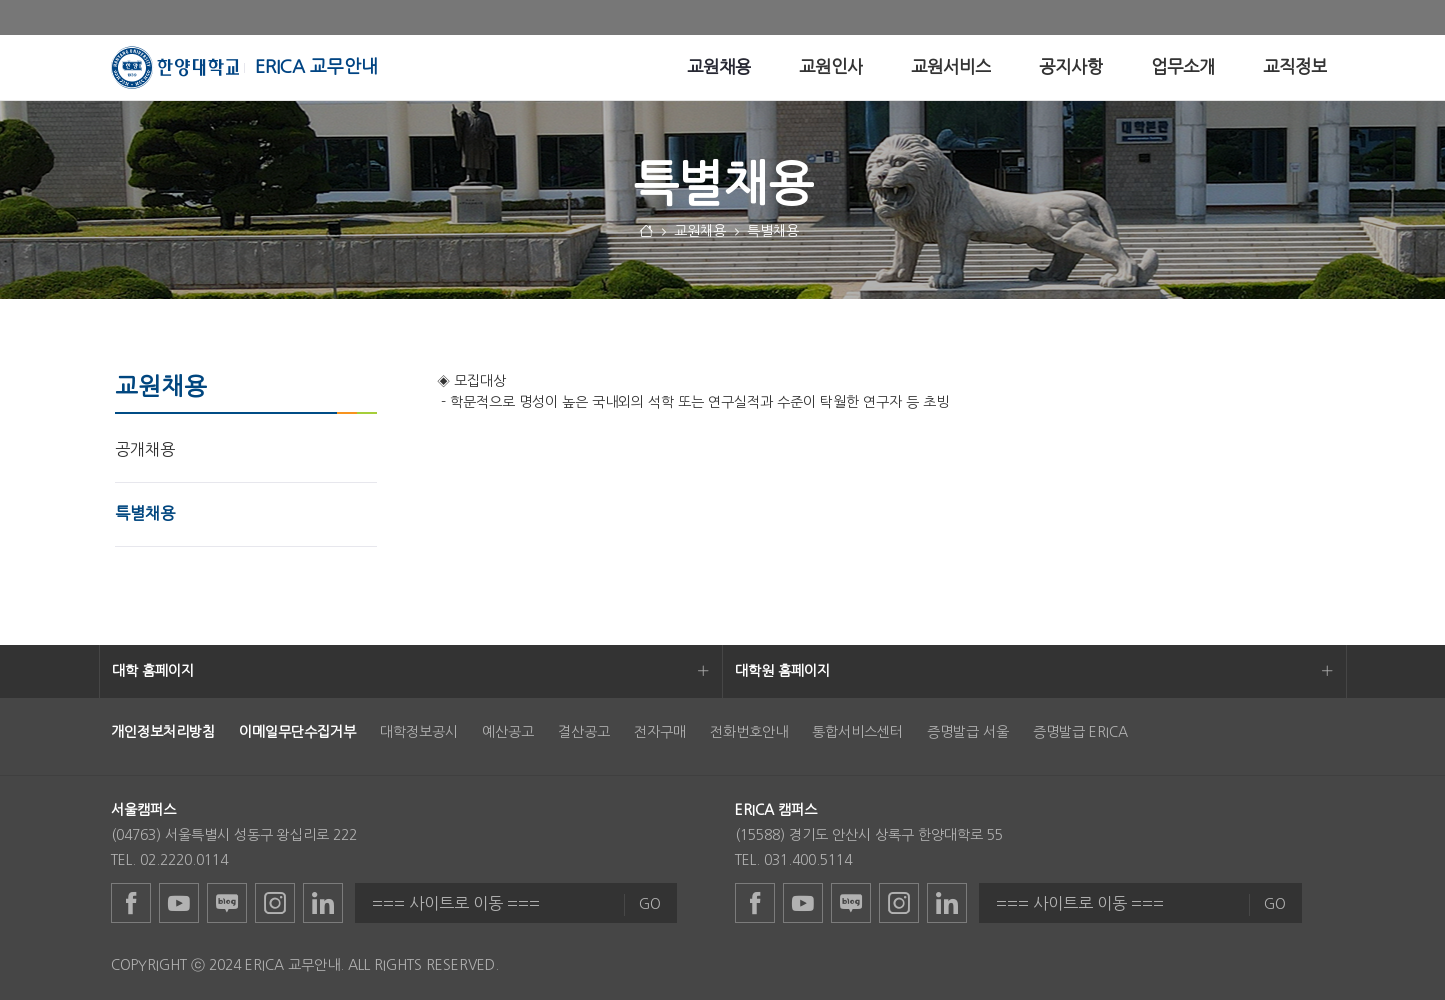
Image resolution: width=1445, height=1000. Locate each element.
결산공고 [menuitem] (584, 732)
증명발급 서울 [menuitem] (968, 732)
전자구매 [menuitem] (660, 732)
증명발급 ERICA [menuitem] (1080, 732)
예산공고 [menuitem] (508, 732)
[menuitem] (719, 67)
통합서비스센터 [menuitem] (857, 732)
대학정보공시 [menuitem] (419, 732)
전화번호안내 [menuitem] (749, 732)
